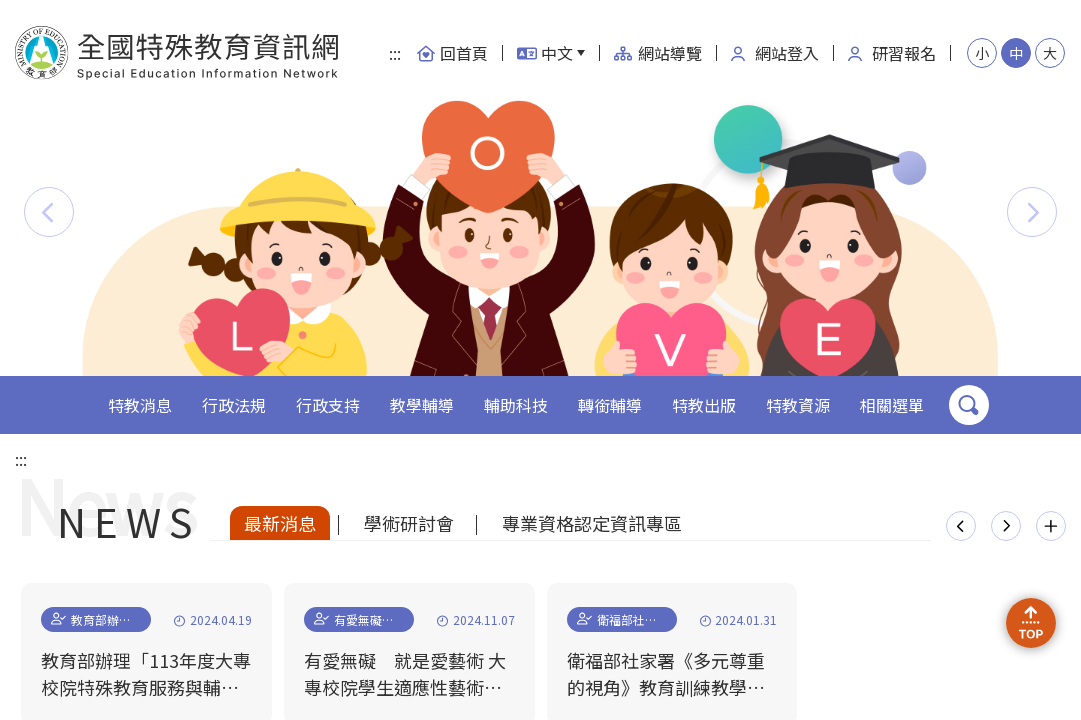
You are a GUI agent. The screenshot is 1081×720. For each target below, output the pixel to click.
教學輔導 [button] (422, 405)
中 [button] (1016, 53)
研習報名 (892, 53)
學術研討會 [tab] (409, 523)
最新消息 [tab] (280, 523)
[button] (49, 212)
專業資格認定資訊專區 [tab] (592, 523)
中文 (545, 53)
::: (395, 53)
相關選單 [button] (892, 405)
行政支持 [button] (328, 405)
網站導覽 (658, 53)
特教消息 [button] (140, 405)
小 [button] (982, 53)
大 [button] (1050, 53)
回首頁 (452, 53)
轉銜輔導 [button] (610, 405)
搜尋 (969, 405)
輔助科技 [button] (516, 405)
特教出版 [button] (704, 405)
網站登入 (775, 53)
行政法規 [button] (234, 405)
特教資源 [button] (798, 405)
